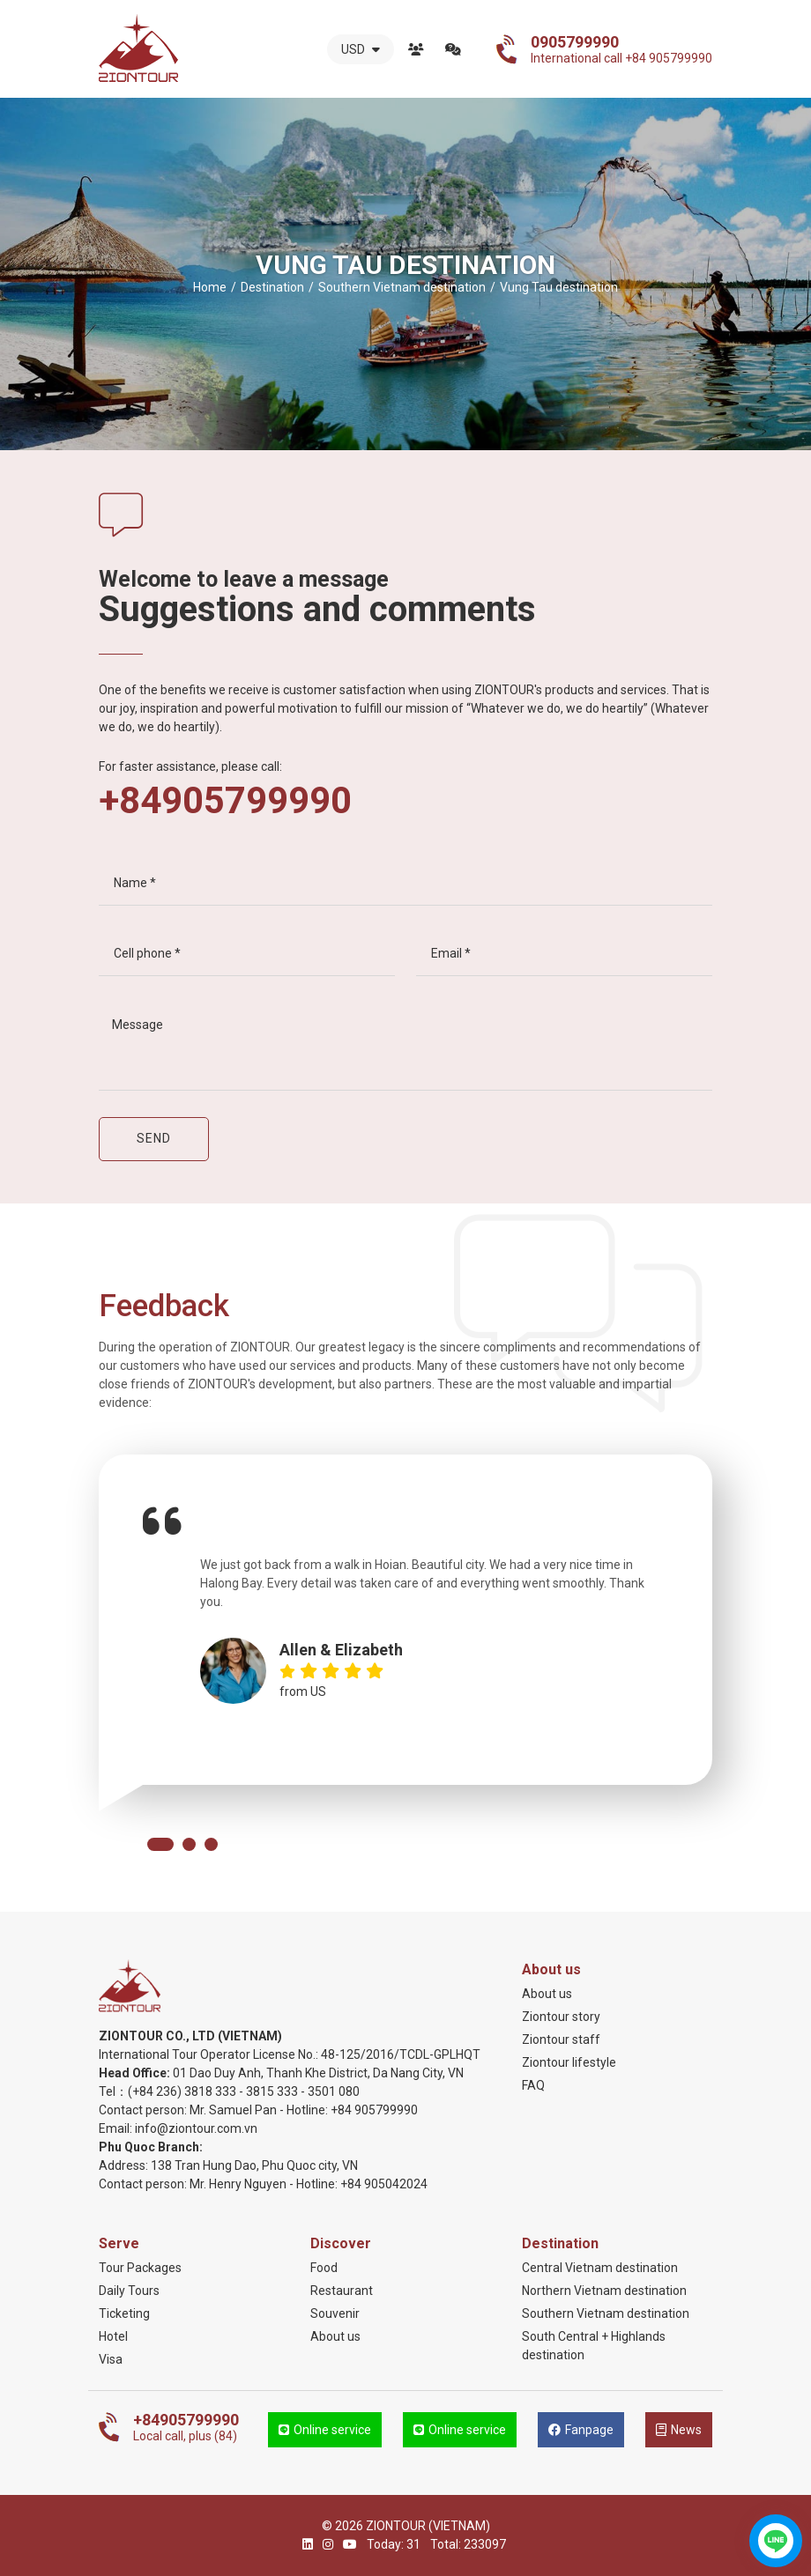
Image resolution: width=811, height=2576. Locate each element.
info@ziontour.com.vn (196, 2128)
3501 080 (334, 2091)
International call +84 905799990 (621, 49)
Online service (325, 2430)
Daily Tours (129, 2291)
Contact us (453, 49)
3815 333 (272, 2091)
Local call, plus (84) (186, 2427)
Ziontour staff (561, 2039)
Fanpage (581, 2430)
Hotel (113, 2336)
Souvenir (335, 2313)
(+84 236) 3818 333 (182, 2091)
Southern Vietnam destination (605, 2313)
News (679, 2430)
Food (324, 2268)
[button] (160, 1844)
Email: (117, 2128)
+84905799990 (225, 800)
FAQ (533, 2085)
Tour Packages (140, 2268)
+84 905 (362, 2184)
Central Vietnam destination (600, 2268)
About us (416, 49)
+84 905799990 (374, 2110)
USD (360, 49)
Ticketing (124, 2313)
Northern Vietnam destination (604, 2291)
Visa (111, 2359)
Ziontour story (561, 2017)
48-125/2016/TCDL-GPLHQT (400, 2054)
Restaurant (341, 2291)
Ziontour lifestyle (569, 2062)
